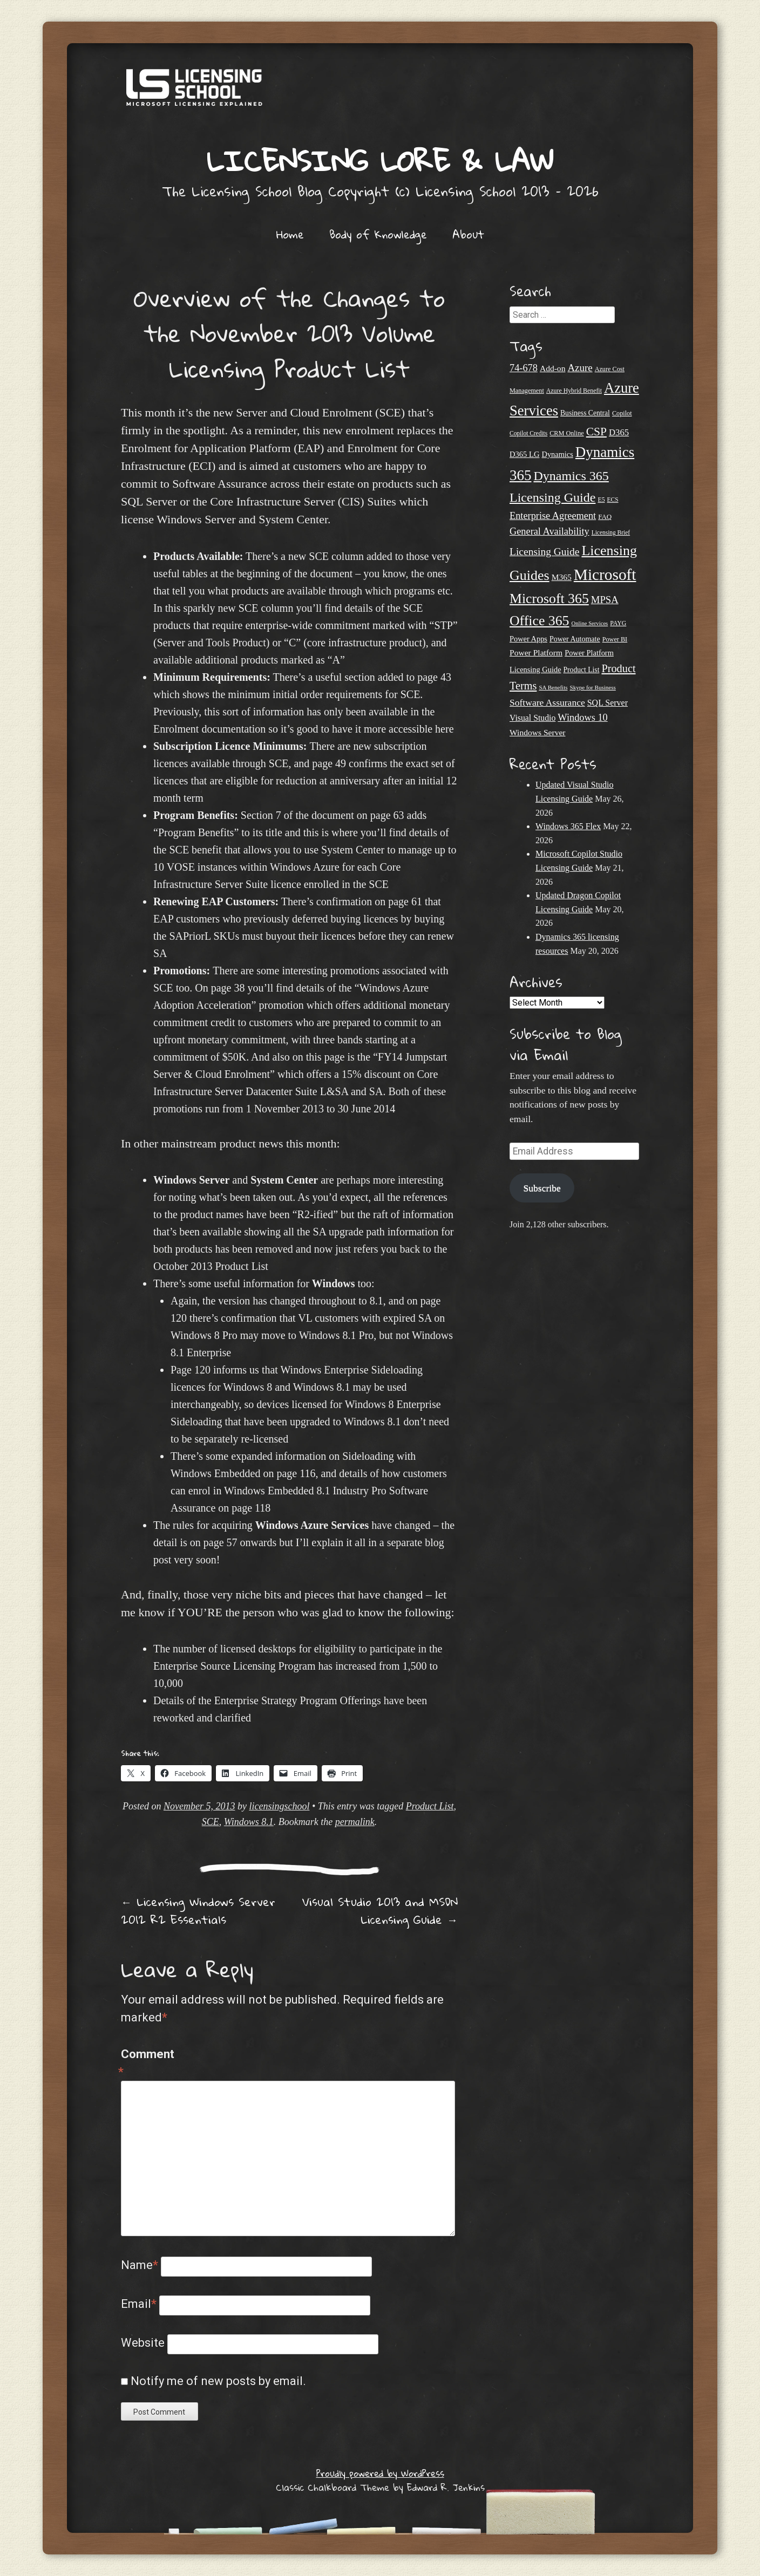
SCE (210, 1821)
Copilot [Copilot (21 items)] (622, 413)
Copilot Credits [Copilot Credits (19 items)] (528, 433)
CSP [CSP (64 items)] (596, 431)
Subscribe (541, 1188)
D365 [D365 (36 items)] (619, 432)
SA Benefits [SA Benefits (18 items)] (553, 687)
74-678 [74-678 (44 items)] (524, 368)
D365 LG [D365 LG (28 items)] (524, 454)
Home (290, 234)
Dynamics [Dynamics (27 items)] (557, 454)
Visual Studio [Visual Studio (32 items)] (532, 717)
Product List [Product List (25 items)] (582, 670)
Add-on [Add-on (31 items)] (553, 368)
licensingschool (279, 1806)
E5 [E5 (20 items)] (601, 499)
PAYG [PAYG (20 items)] (618, 623)
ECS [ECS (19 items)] (613, 499)
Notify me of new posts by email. (218, 2381)
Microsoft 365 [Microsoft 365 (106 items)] (549, 598)
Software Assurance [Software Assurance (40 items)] (547, 702)
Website (143, 2342)
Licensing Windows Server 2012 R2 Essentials (198, 1910)
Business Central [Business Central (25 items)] (585, 413)
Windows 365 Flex (568, 826)
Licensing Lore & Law (380, 160)
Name (139, 2265)
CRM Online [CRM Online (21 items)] (566, 433)
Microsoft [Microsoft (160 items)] (605, 574)
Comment (144, 2064)
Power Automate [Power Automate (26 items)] (574, 639)
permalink (355, 1821)
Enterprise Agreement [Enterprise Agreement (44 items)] (553, 515)
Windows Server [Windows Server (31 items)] (538, 732)
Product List (430, 1806)
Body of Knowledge (378, 234)
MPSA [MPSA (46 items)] (605, 599)
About (468, 234)
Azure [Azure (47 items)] (579, 367)
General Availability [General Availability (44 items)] (549, 531)
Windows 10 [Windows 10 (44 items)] (582, 717)
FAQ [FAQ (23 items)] (605, 517)
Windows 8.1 (249, 1821)
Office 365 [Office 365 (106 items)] (539, 620)
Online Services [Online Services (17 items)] (590, 623)
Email (139, 2304)
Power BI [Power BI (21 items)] (615, 639)
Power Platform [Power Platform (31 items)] (536, 652)
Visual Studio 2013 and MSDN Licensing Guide (380, 1910)
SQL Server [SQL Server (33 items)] (607, 702)
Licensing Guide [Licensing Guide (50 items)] (544, 551)
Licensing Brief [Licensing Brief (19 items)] (611, 532)
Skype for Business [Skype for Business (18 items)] (593, 687)
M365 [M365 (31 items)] (562, 577)
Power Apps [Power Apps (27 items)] (528, 638)
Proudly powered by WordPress (380, 2473)
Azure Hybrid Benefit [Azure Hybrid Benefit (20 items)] (574, 390)
